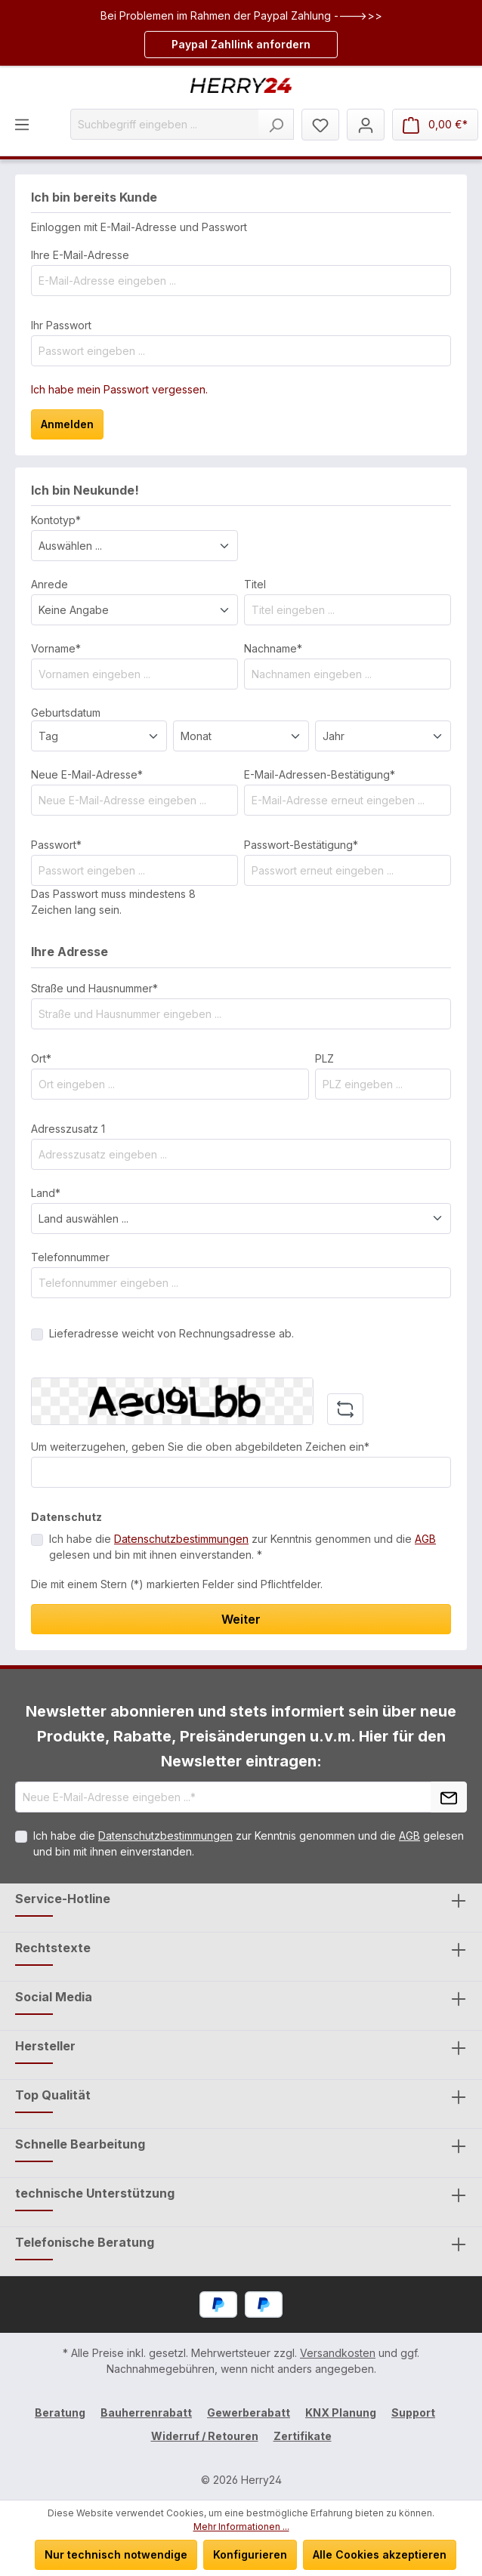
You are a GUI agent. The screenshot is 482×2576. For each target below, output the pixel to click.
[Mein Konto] (366, 125)
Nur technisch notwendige (116, 2554)
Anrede (49, 584)
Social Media (53, 1996)
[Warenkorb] (435, 125)
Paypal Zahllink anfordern (241, 44)
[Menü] (22, 124)
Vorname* (56, 648)
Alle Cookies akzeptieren (379, 2554)
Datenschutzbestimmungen (181, 1538)
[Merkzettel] (320, 125)
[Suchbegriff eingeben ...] (164, 124)
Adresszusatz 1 (68, 1128)
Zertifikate (302, 2435)
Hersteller (45, 2045)
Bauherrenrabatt (146, 2412)
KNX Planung (340, 2412)
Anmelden (67, 424)
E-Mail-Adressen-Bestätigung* (319, 774)
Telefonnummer (70, 1257)
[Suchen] (276, 124)
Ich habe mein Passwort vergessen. (119, 389)
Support (413, 2412)
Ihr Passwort (61, 325)
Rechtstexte (53, 1947)
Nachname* (273, 648)
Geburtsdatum (65, 712)
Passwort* (56, 844)
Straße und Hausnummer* (94, 988)
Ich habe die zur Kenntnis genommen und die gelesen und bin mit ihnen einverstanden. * (242, 1546)
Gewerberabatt (248, 2412)
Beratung (60, 2412)
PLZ (324, 1058)
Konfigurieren (250, 2554)
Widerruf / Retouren (204, 2435)
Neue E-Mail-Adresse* (87, 774)
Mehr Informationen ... (241, 2526)
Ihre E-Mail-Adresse (80, 254)
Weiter (241, 1619)
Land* (45, 1192)
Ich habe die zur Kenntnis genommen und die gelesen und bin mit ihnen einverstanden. (248, 1843)
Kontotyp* (56, 520)
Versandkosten (337, 2352)
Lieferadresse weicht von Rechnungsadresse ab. (171, 1333)
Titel (255, 584)
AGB (425, 1538)
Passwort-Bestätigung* (301, 844)
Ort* (41, 1058)
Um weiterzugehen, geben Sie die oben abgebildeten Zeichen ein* (200, 1446)
